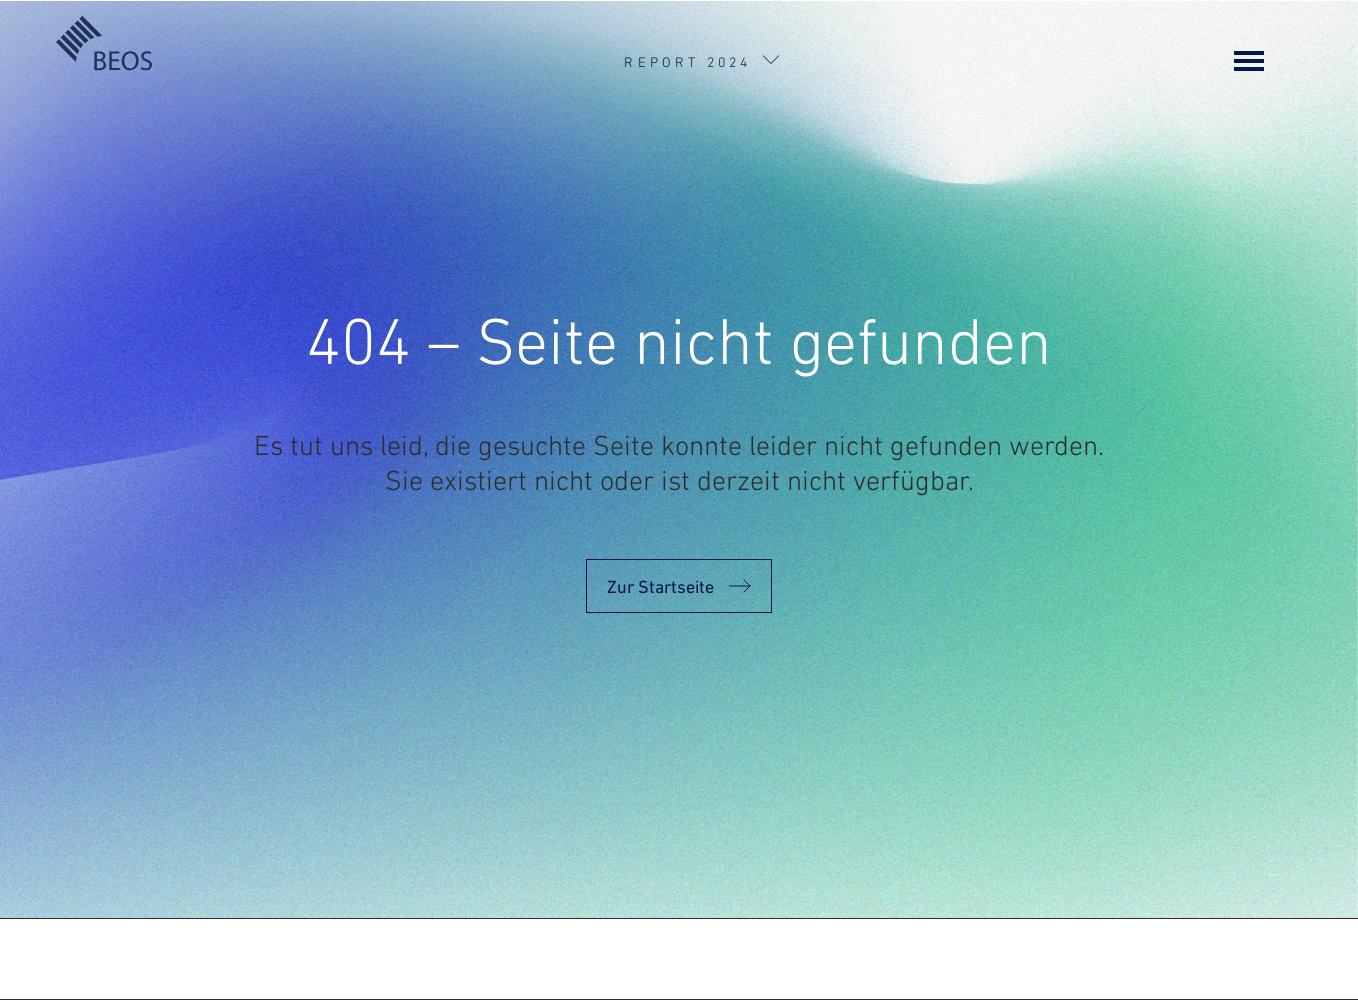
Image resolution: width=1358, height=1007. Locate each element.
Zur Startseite (660, 577)
